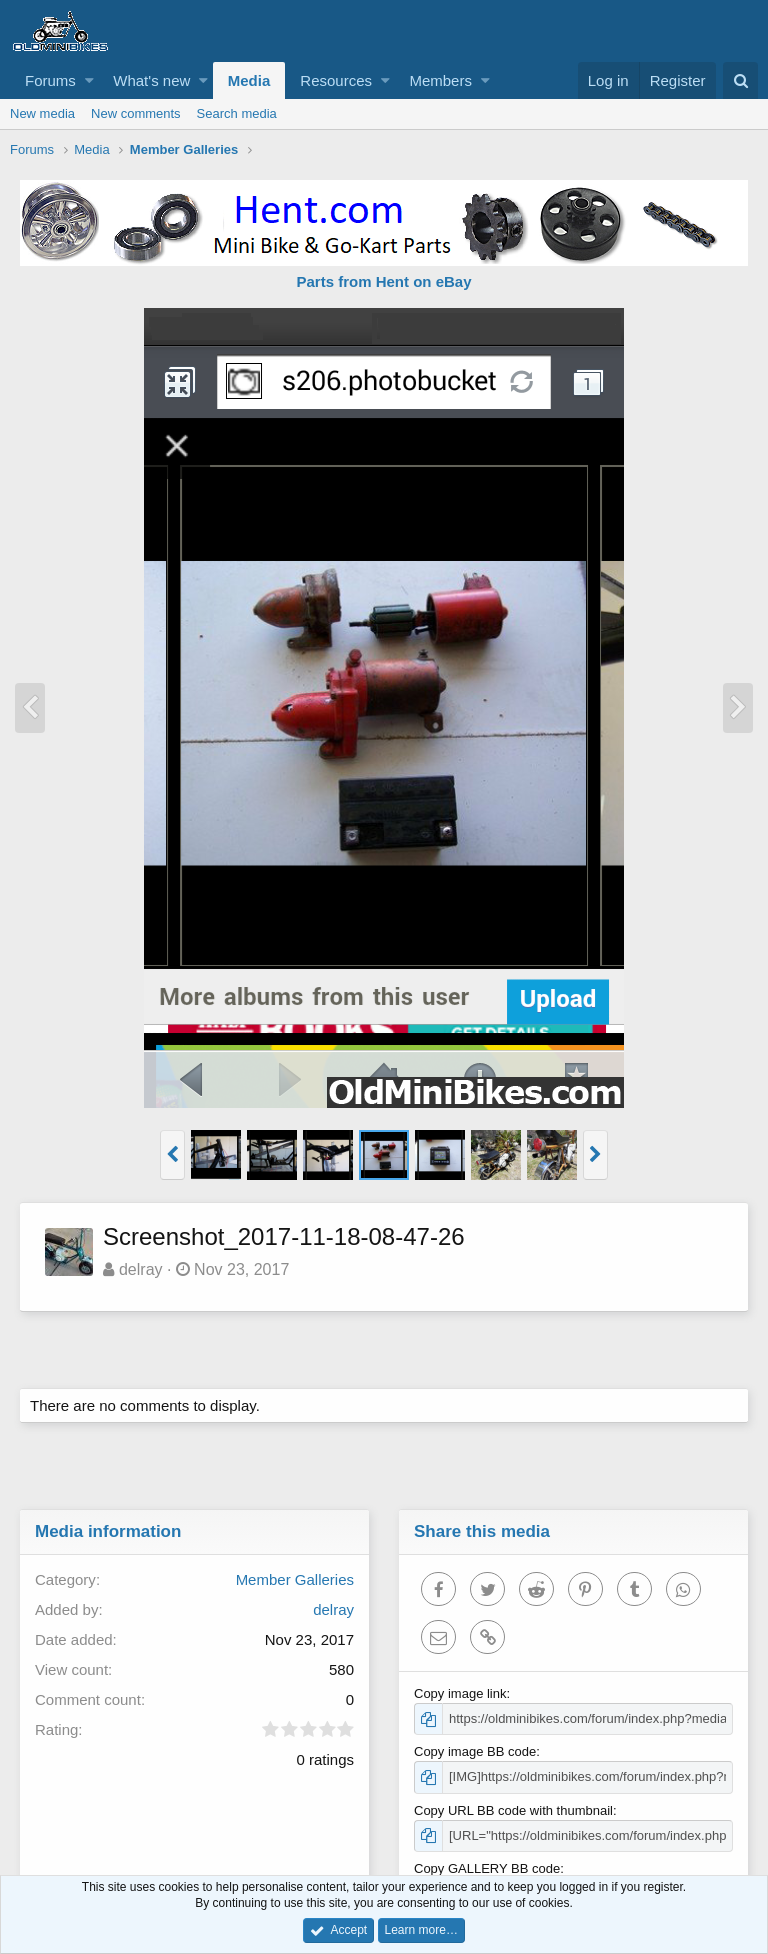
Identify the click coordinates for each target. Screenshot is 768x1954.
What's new (151, 80)
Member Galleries (294, 1579)
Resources (336, 80)
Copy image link (461, 1693)
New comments (136, 113)
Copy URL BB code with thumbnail (514, 1810)
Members (440, 80)
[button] (89, 80)
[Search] (740, 80)
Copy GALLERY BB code (488, 1868)
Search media (237, 113)
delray (142, 1269)
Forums (50, 80)
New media (42, 113)
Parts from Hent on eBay (383, 281)
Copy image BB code (476, 1751)
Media (249, 80)
